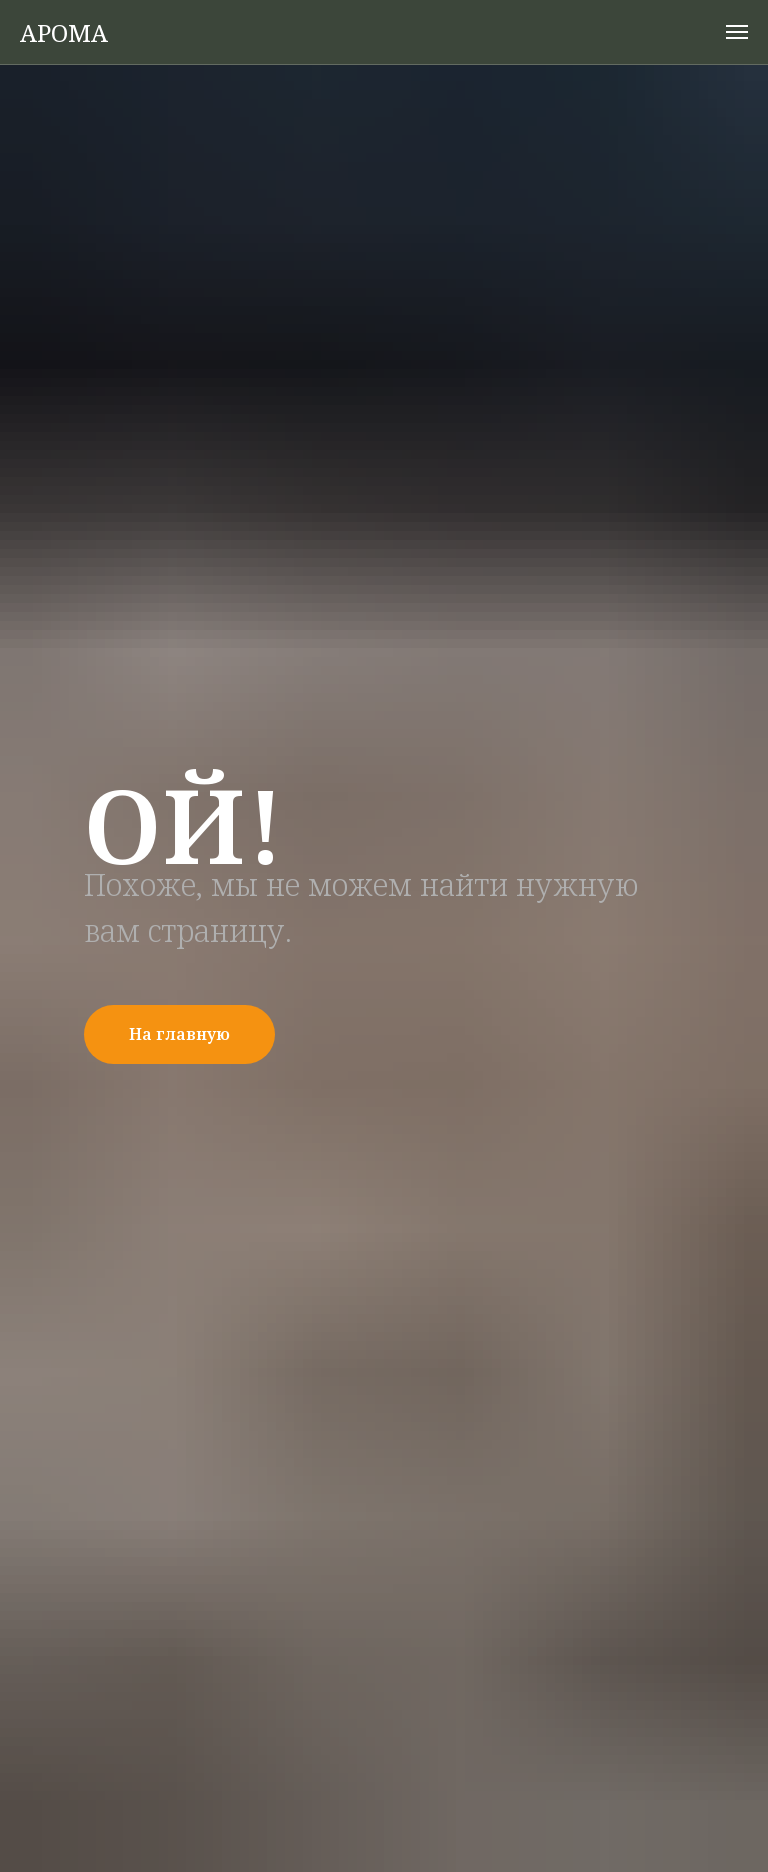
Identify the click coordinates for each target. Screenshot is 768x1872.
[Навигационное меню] (737, 32)
